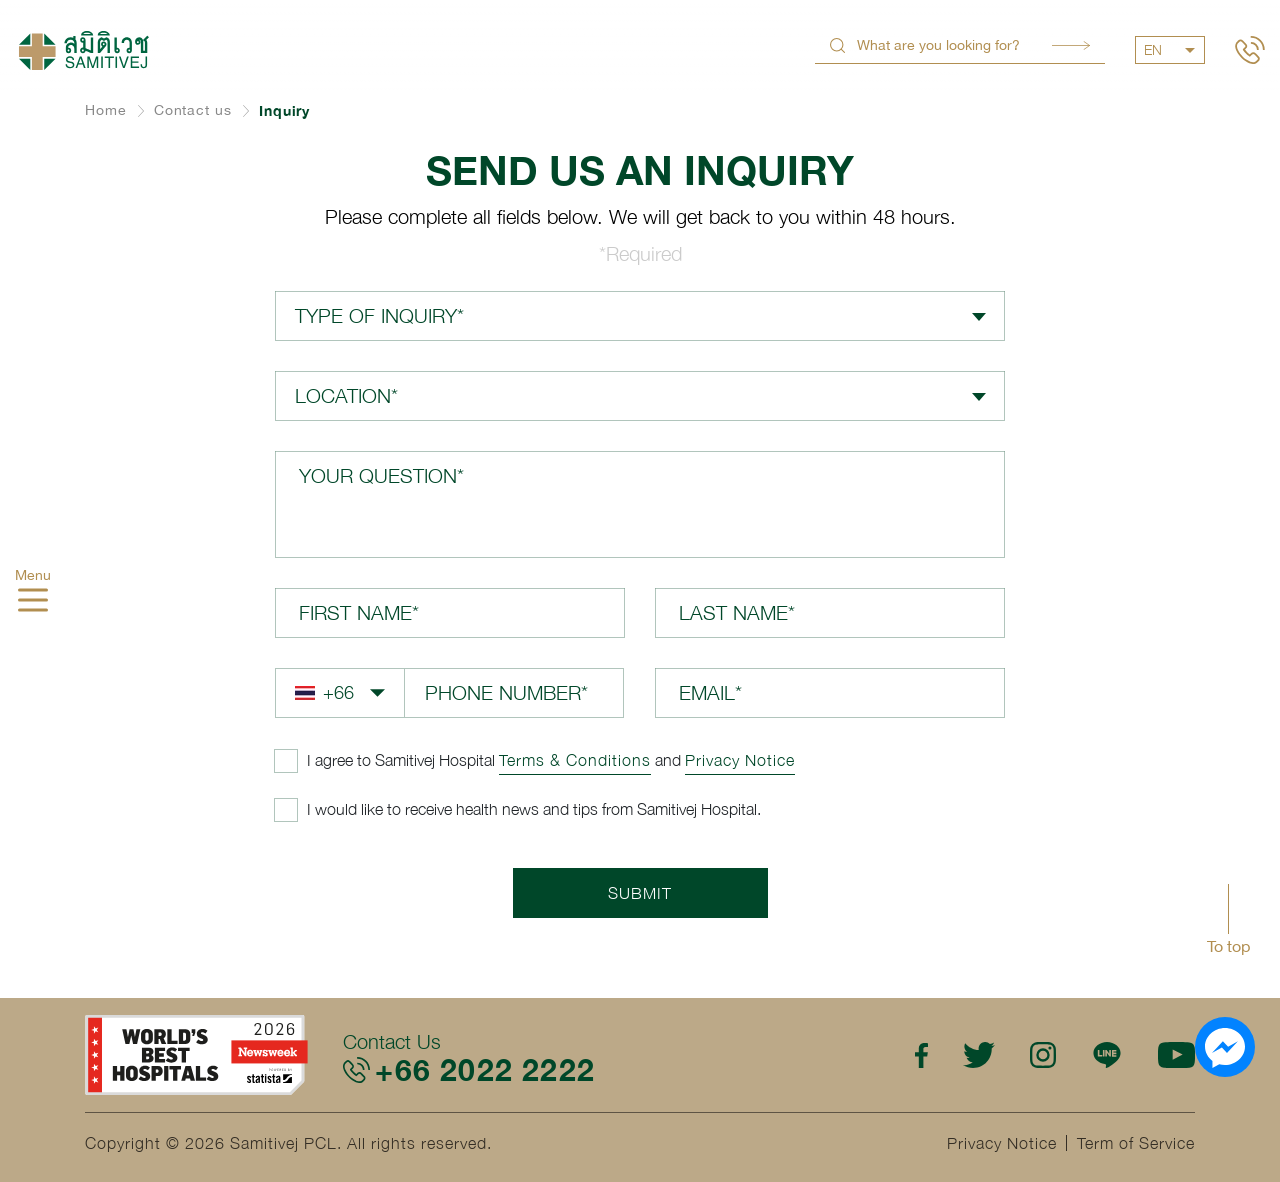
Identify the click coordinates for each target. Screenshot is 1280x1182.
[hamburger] (33, 603)
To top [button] (1228, 946)
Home (106, 110)
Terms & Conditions (575, 760)
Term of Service (1136, 1143)
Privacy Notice (740, 760)
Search (1071, 45)
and (551, 760)
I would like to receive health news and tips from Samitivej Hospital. (534, 809)
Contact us (193, 110)
